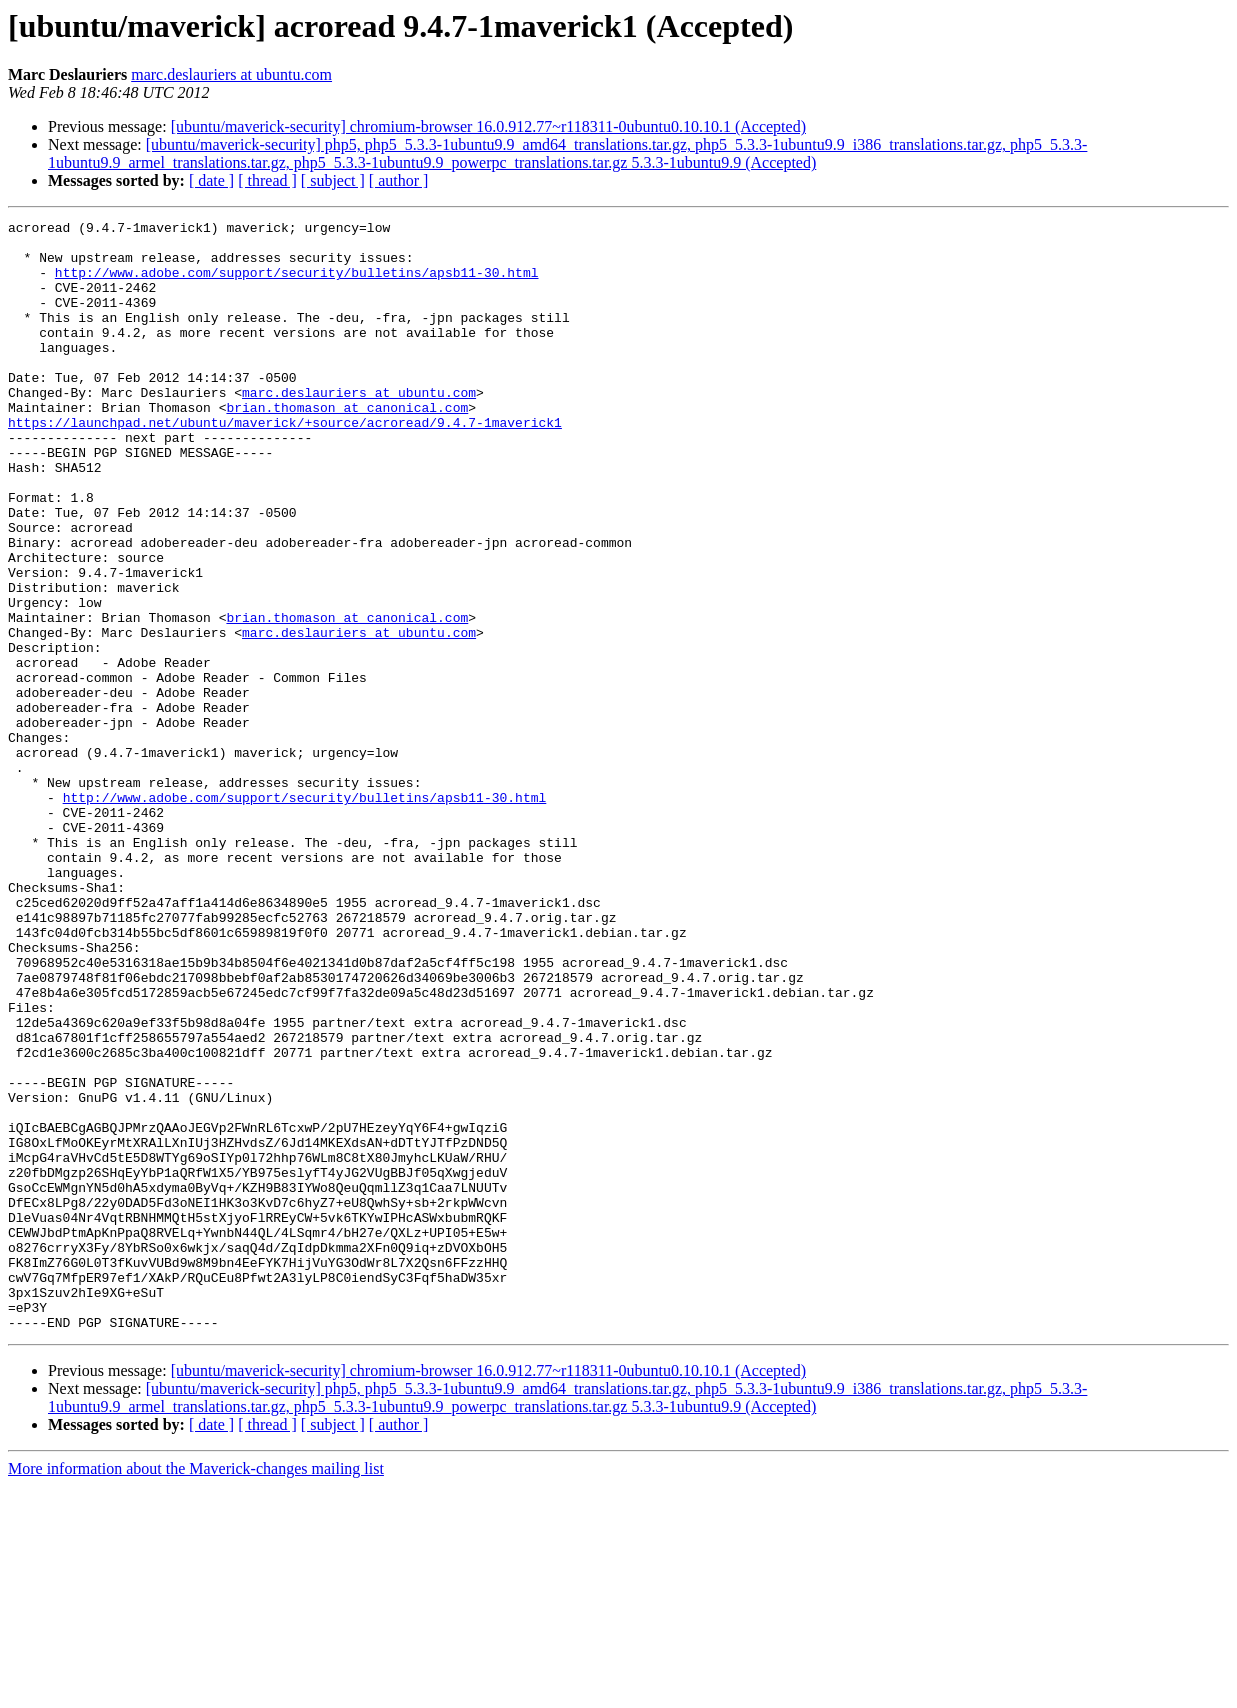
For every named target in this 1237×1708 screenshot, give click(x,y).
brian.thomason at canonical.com (347, 446)
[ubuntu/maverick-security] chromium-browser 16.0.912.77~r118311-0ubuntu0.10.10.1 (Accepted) (488, 126)
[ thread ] (267, 180)
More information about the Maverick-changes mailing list (196, 1690)
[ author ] (399, 180)
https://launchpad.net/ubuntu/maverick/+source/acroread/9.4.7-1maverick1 (285, 464)
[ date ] (211, 180)
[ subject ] (333, 180)
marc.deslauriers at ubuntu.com (231, 74)
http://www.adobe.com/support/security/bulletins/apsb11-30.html (297, 284)
